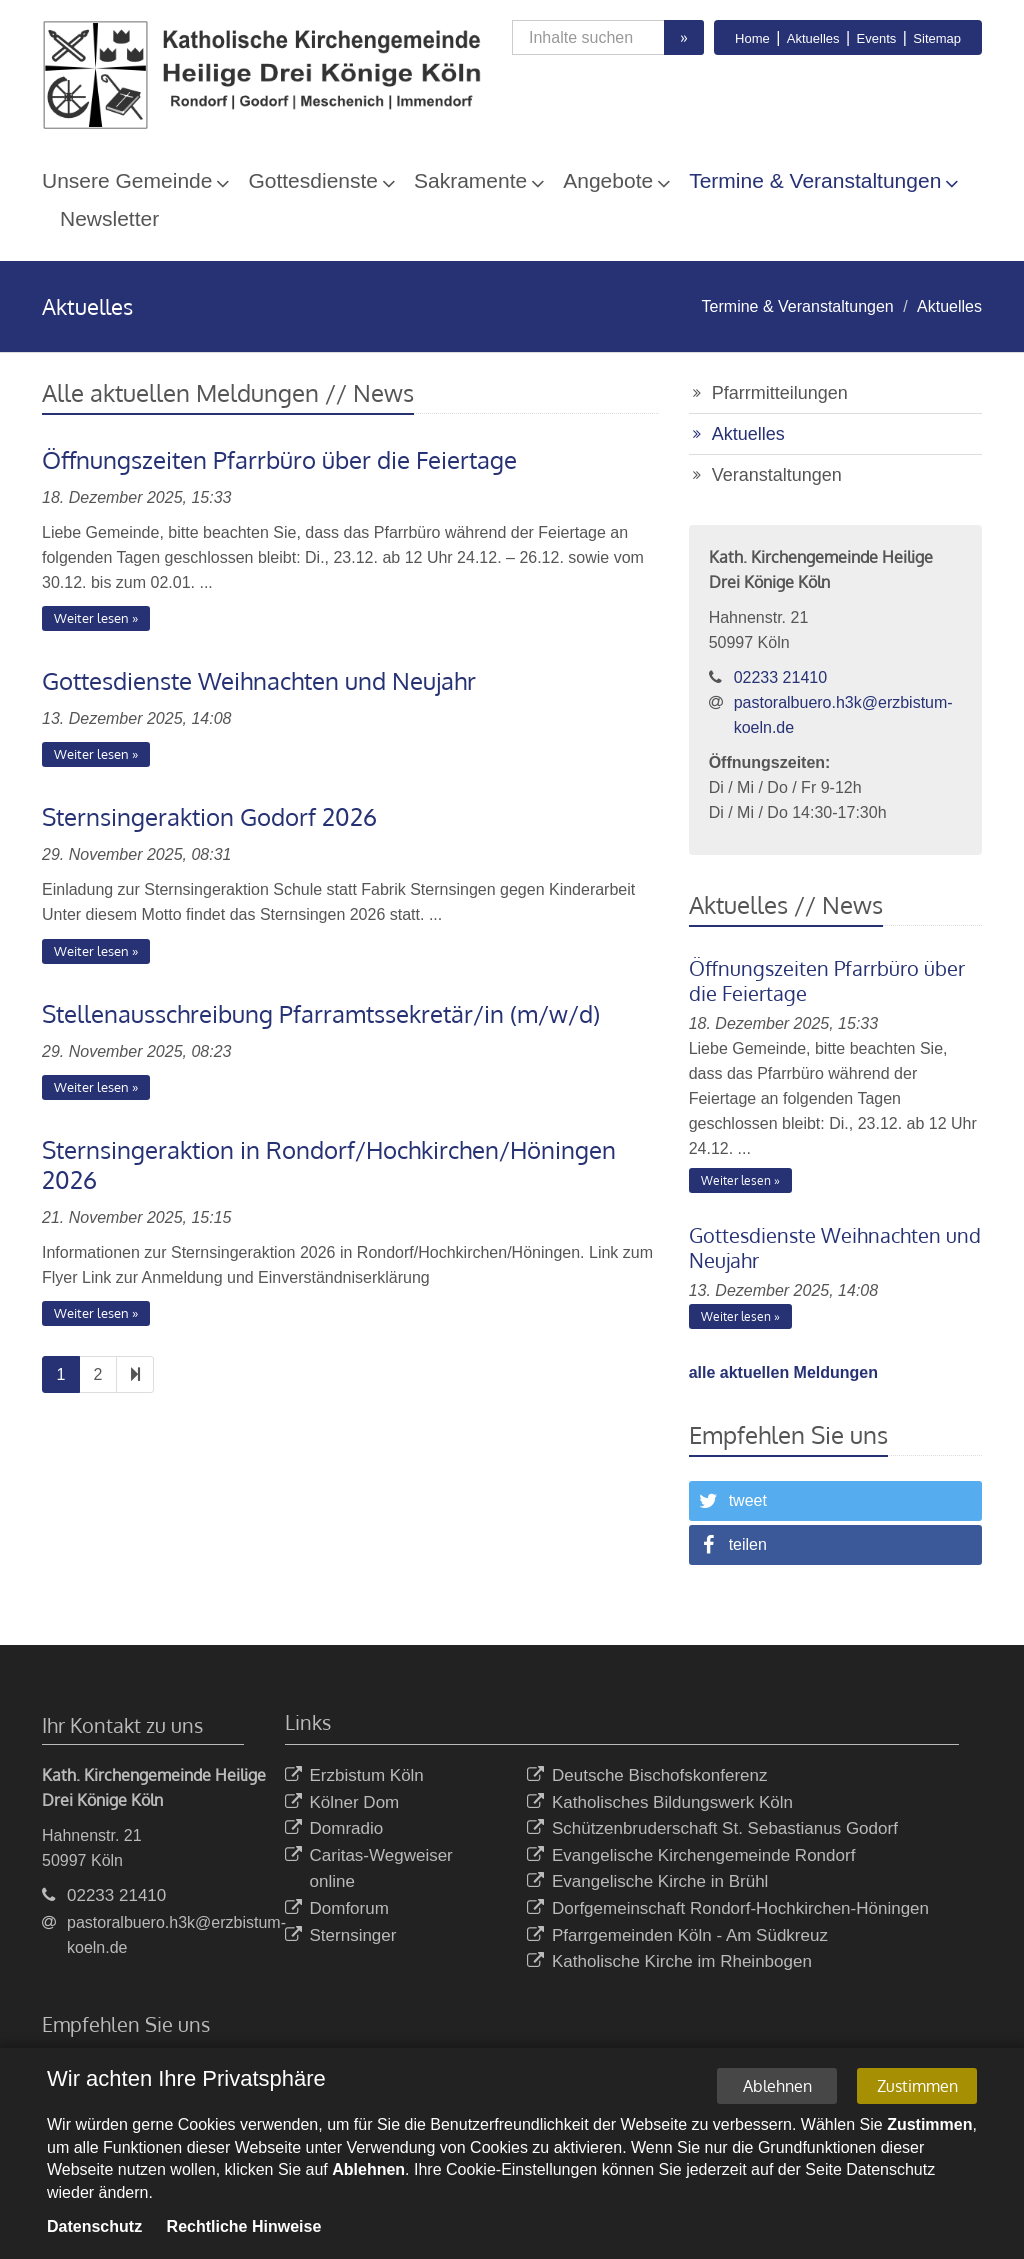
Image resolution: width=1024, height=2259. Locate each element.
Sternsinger (341, 1936)
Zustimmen (917, 2089)
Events (877, 38)
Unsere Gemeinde (127, 180)
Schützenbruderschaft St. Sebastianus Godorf (712, 1829)
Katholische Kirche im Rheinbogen (669, 1962)
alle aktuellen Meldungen (783, 1372)
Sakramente (470, 180)
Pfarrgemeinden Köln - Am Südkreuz (677, 1936)
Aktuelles (813, 38)
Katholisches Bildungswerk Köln (660, 1803)
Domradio (334, 1829)
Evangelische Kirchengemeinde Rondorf (691, 1856)
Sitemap (937, 38)
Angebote (608, 180)
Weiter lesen (91, 618)
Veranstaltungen (777, 475)
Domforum (337, 1909)
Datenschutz (94, 2229)
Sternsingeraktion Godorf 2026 (209, 816)
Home (752, 38)
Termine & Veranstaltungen (815, 180)
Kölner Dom (342, 1803)
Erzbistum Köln (354, 1776)
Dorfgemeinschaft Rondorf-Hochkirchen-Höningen (728, 1909)
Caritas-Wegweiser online (369, 1869)
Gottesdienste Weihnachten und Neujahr (259, 680)
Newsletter (109, 218)
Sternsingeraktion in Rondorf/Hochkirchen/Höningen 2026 (329, 1164)
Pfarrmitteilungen (780, 393)
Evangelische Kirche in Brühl (647, 1882)
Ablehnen (777, 2089)
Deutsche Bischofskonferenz (647, 1776)
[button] (835, 1501)
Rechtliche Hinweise (244, 2229)
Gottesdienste (313, 180)
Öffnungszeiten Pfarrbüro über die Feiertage (279, 459)
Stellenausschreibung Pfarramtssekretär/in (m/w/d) (321, 1013)
